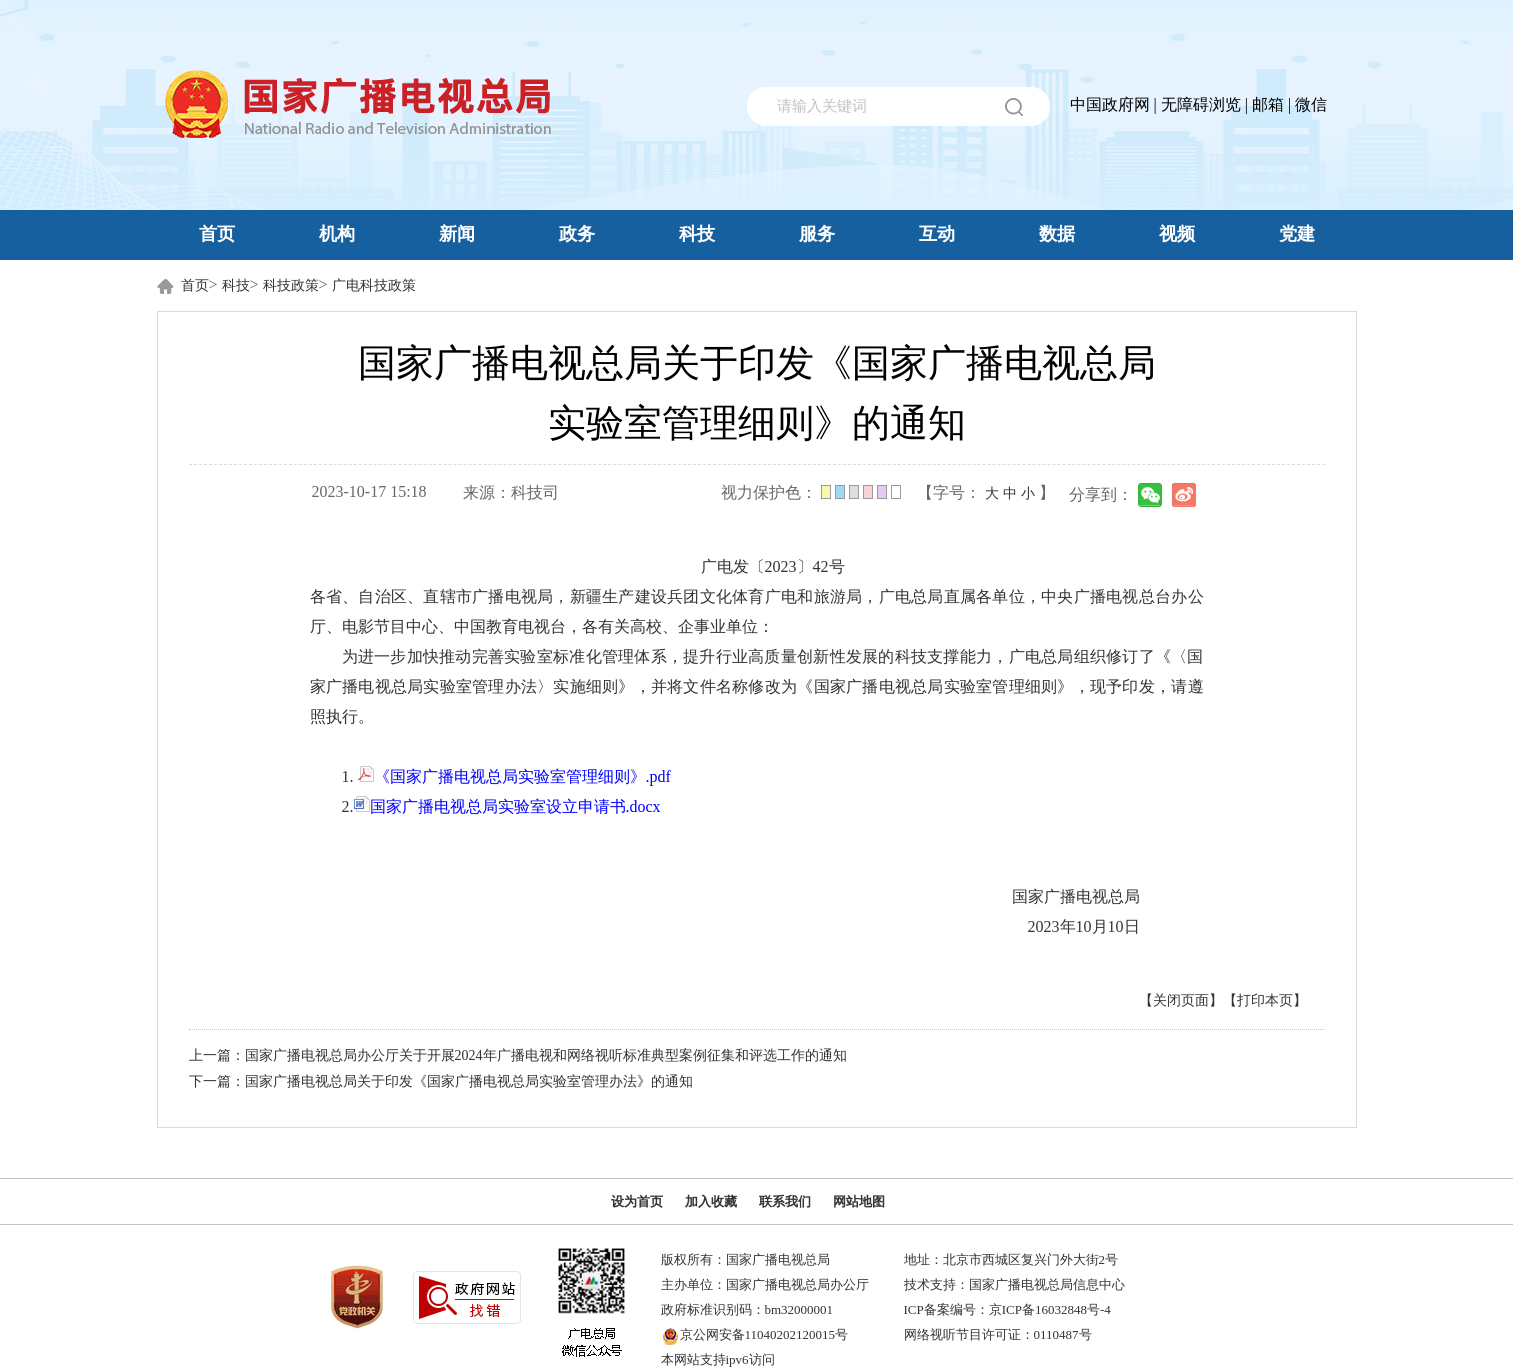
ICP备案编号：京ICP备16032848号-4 (1007, 1309)
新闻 (457, 234)
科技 (697, 234)
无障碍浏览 (1201, 104)
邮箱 (1268, 104)
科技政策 (291, 285)
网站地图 (859, 1201)
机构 (337, 234)
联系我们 (785, 1201)
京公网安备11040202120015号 (764, 1334)
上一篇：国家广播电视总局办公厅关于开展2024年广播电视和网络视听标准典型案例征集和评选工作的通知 (518, 1055)
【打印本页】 (1265, 1000)
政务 (577, 234)
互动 (937, 234)
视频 (1177, 234)
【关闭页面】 (1181, 1000)
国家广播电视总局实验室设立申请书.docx (507, 806)
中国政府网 (1110, 104)
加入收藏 (711, 1201)
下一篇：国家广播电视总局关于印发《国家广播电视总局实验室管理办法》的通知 (441, 1081)
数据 (1057, 234)
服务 (817, 234)
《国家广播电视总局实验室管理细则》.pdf (514, 776)
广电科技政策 (374, 285)
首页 (217, 234)
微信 (1311, 104)
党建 (1297, 234)
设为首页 (637, 1201)
